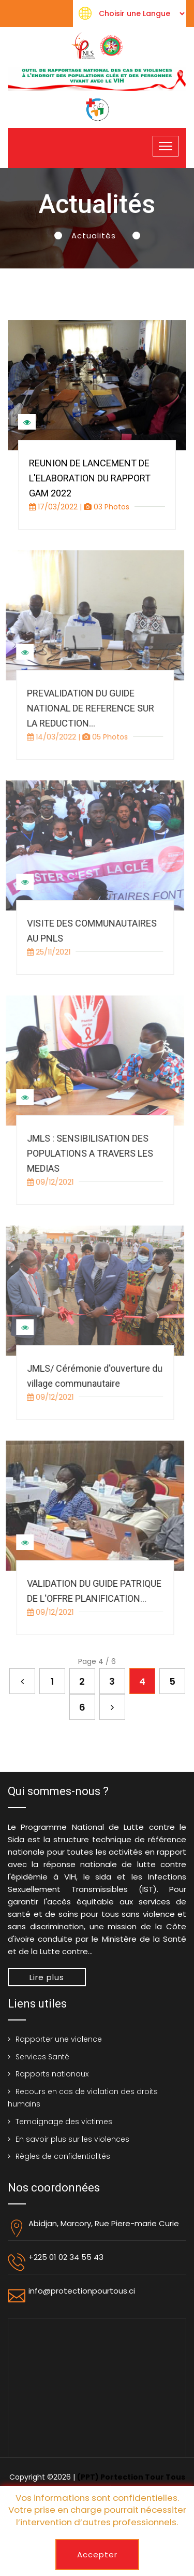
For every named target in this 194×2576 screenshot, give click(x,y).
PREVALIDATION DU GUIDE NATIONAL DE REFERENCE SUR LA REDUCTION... (85, 708)
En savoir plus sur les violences (72, 2139)
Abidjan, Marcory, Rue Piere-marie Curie (103, 2223)
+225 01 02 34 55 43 (65, 2257)
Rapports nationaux (52, 2074)
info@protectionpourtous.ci (81, 2290)
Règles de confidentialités (63, 2156)
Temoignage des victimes (64, 2121)
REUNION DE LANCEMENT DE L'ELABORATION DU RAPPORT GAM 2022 (90, 478)
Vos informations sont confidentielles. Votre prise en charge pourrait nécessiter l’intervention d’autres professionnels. (97, 2510)
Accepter (97, 2554)
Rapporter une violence (59, 2039)
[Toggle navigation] (165, 146)
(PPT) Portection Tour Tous (131, 2477)
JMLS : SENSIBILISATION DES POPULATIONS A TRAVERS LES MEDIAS (85, 1153)
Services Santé (42, 2057)
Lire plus (46, 1977)
